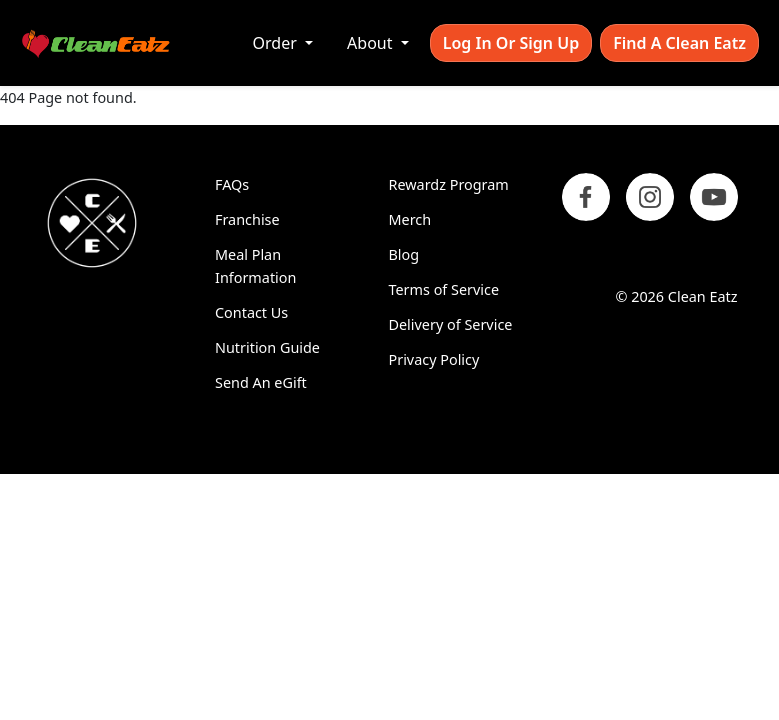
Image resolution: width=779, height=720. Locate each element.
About (372, 43)
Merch (410, 219)
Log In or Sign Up (511, 43)
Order (277, 43)
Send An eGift (261, 382)
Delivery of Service (451, 324)
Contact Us (251, 312)
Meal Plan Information (255, 266)
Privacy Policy (434, 359)
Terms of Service (444, 289)
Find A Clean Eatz (679, 43)
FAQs (232, 184)
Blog (404, 254)
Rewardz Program (449, 184)
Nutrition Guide (267, 347)
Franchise (247, 219)
